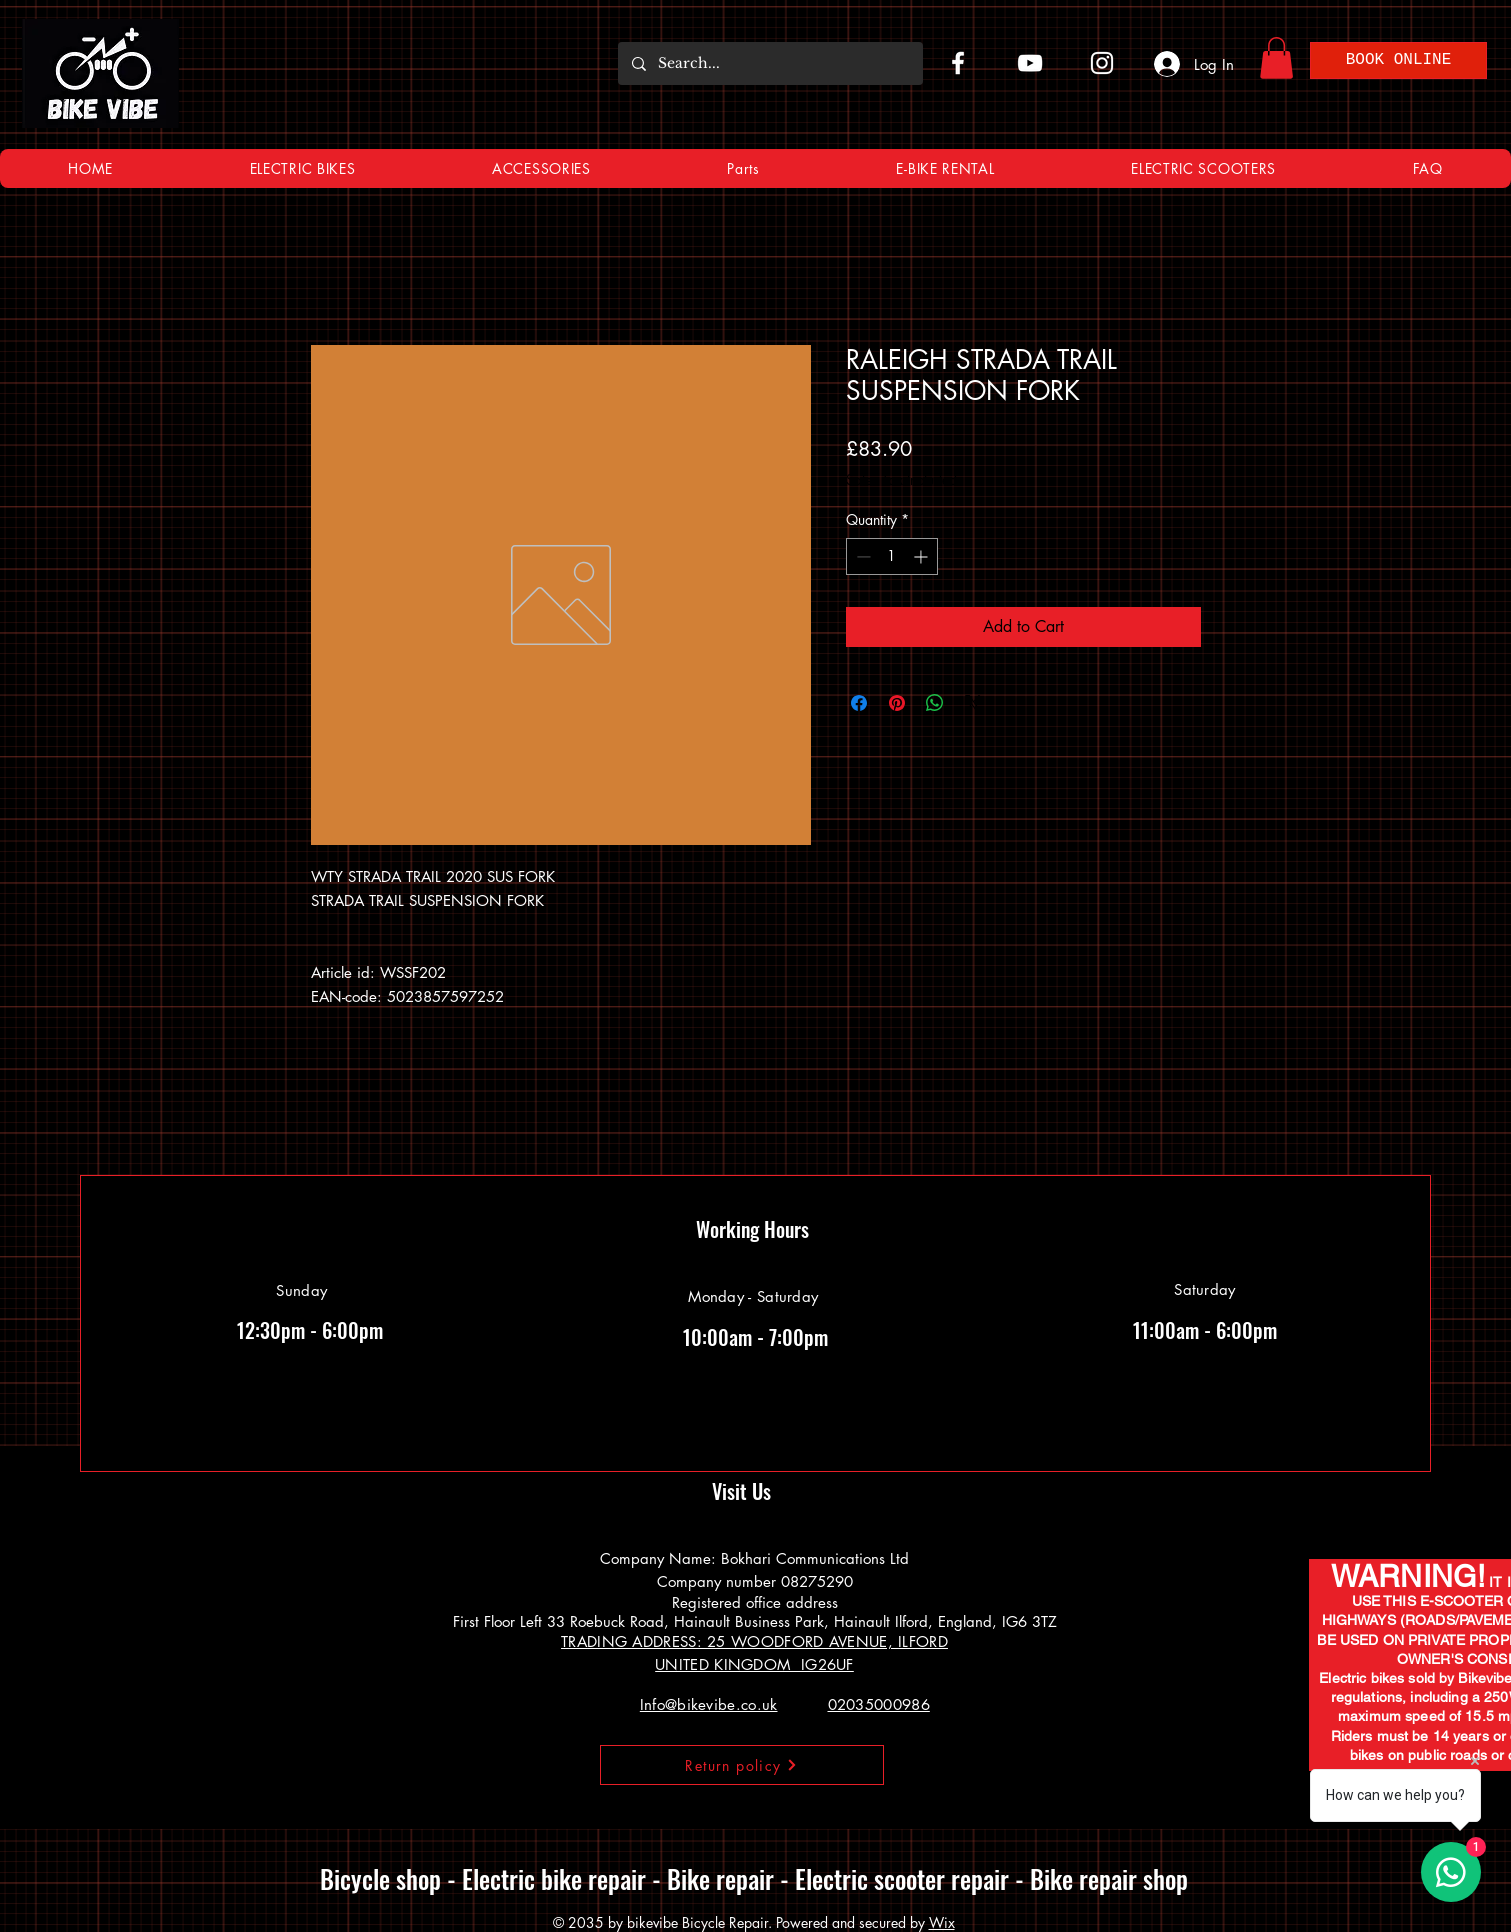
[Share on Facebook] (859, 703)
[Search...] (769, 63)
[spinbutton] (892, 556)
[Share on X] (973, 703)
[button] (1276, 58)
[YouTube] (1030, 63)
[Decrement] (861, 556)
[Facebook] (958, 63)
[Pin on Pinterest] (897, 703)
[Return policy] (742, 1765)
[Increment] (922, 556)
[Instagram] (1102, 63)
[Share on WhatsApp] (935, 703)
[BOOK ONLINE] (1398, 60)
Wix (942, 1922)
